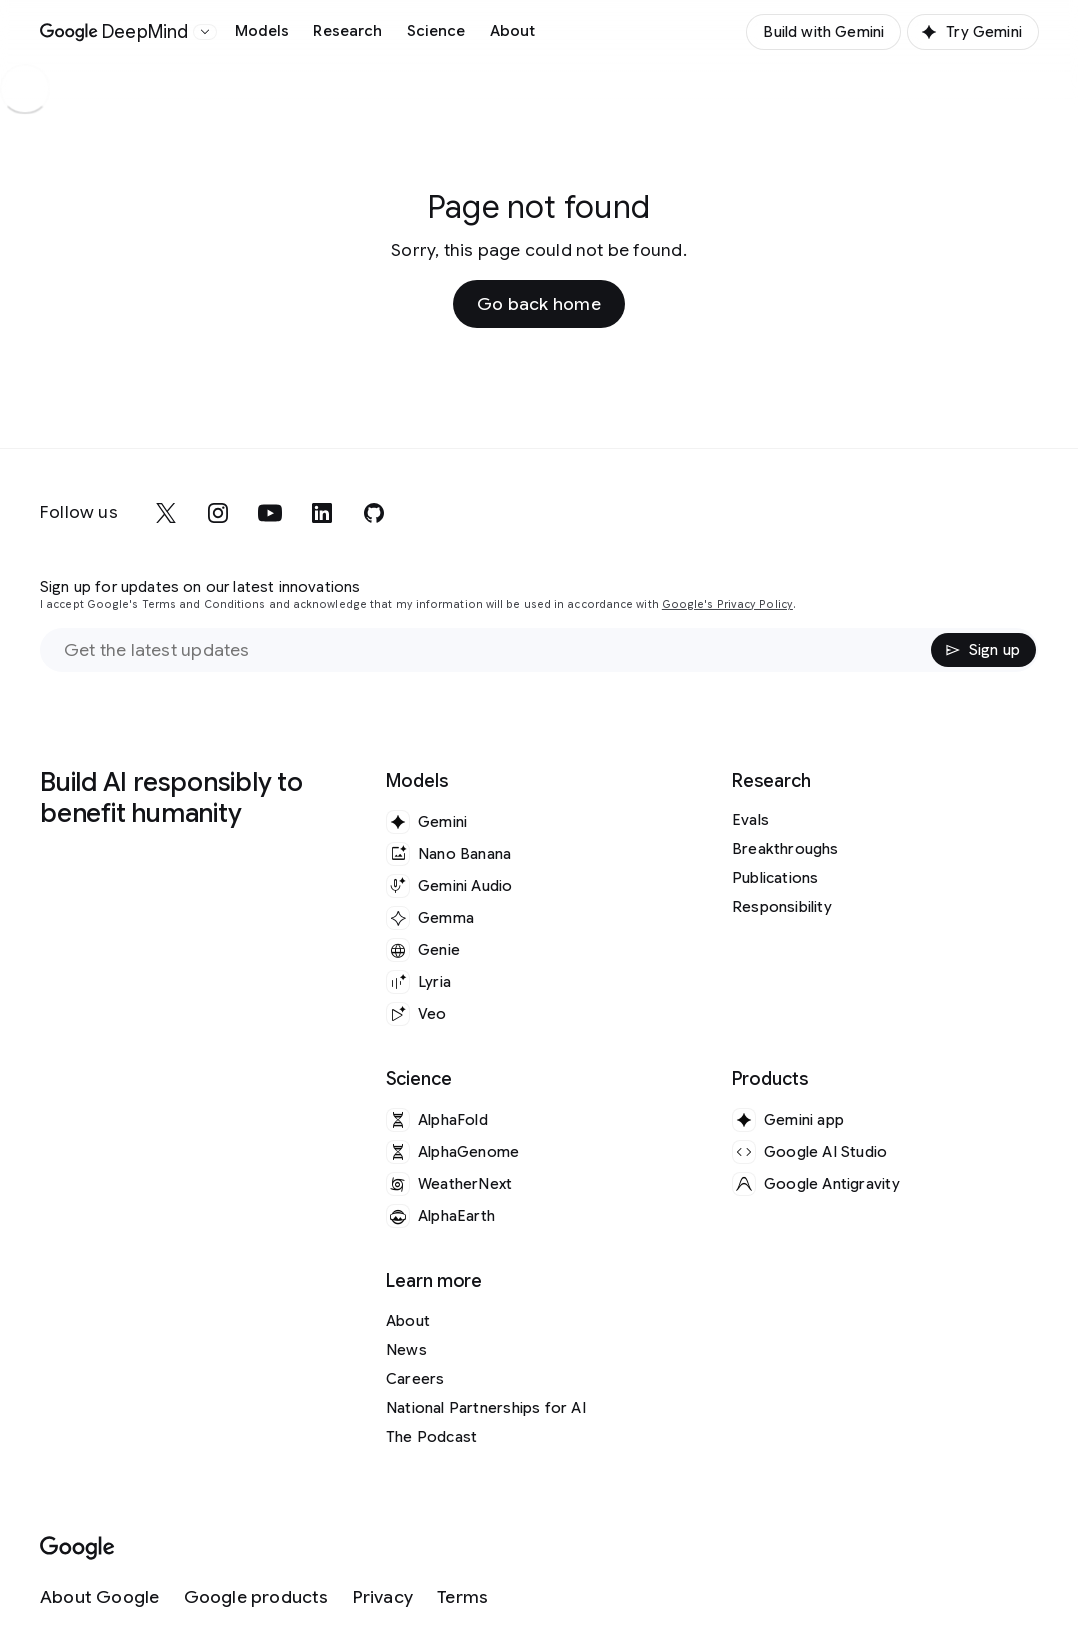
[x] (166, 513)
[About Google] (100, 1597)
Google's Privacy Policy (727, 604)
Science (436, 31)
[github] (374, 513)
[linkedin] (322, 513)
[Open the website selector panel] (205, 32)
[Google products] (256, 1597)
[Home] (114, 32)
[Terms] (462, 1597)
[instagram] (218, 513)
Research (347, 31)
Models (262, 31)
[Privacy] (383, 1597)
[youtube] (270, 513)
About (513, 31)
